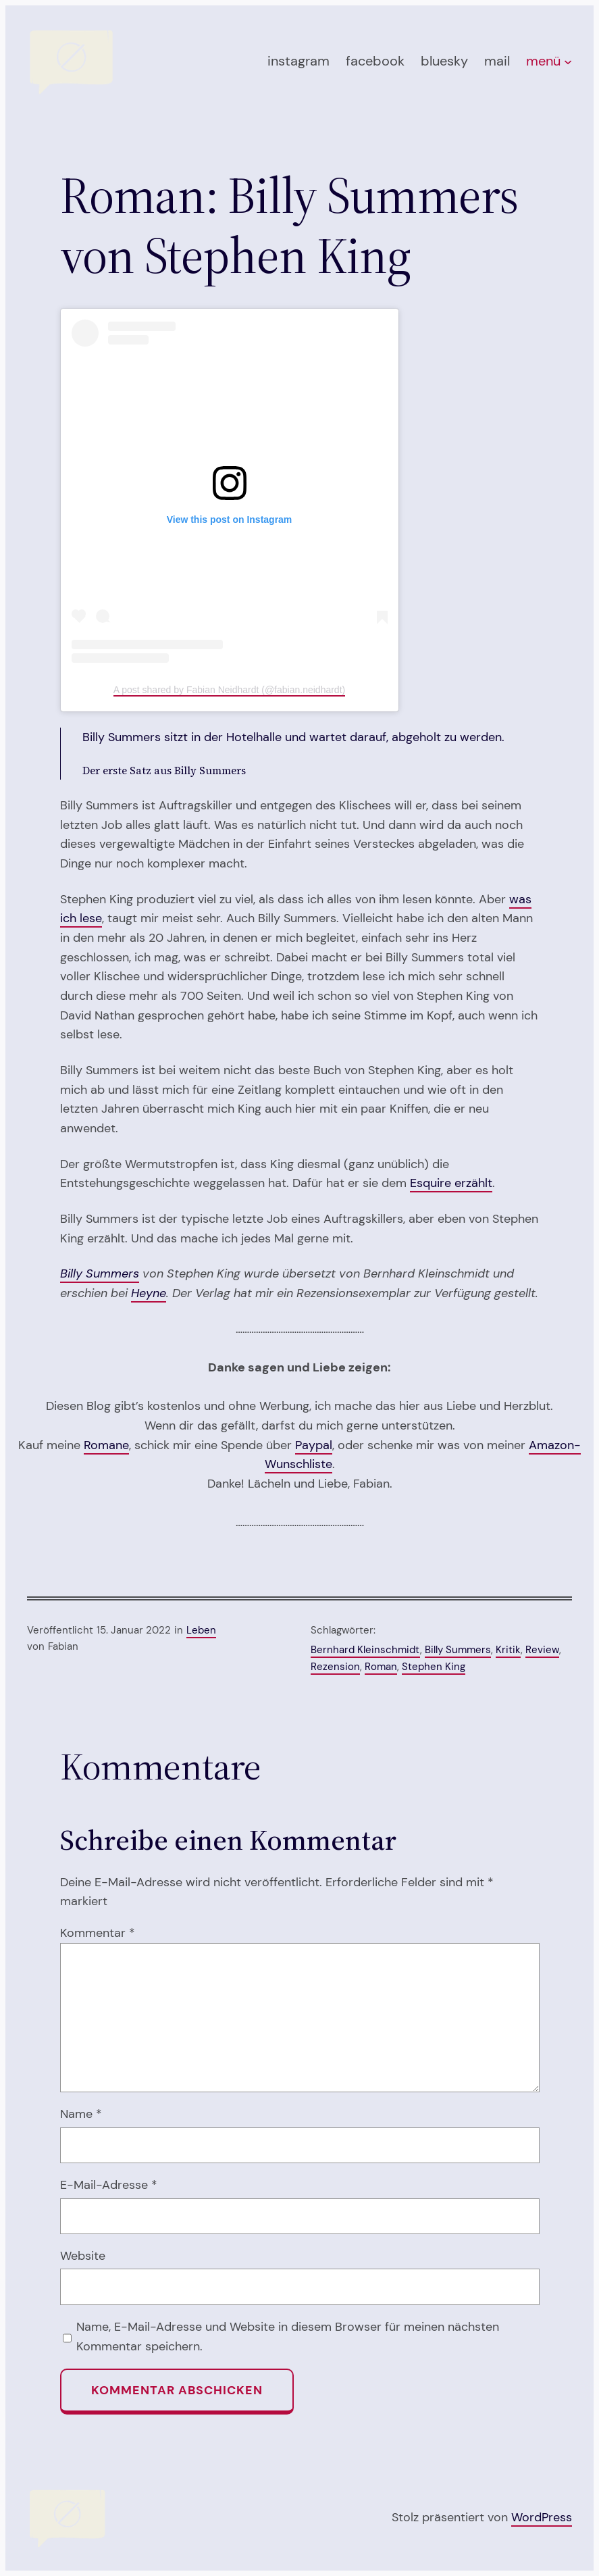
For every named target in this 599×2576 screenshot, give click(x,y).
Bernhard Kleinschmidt (365, 1650)
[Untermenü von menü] (568, 61)
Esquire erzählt (451, 1183)
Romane (106, 1445)
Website (82, 2256)
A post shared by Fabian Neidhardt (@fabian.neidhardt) (229, 689)
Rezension (335, 1666)
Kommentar (97, 1933)
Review (542, 1650)
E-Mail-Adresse (108, 2185)
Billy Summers (99, 1273)
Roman (381, 1666)
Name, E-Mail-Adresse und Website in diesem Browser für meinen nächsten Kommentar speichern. (287, 2336)
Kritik (508, 1650)
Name (81, 2114)
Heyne (148, 1293)
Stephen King (433, 1666)
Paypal (313, 1445)
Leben (201, 1630)
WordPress (541, 2517)
